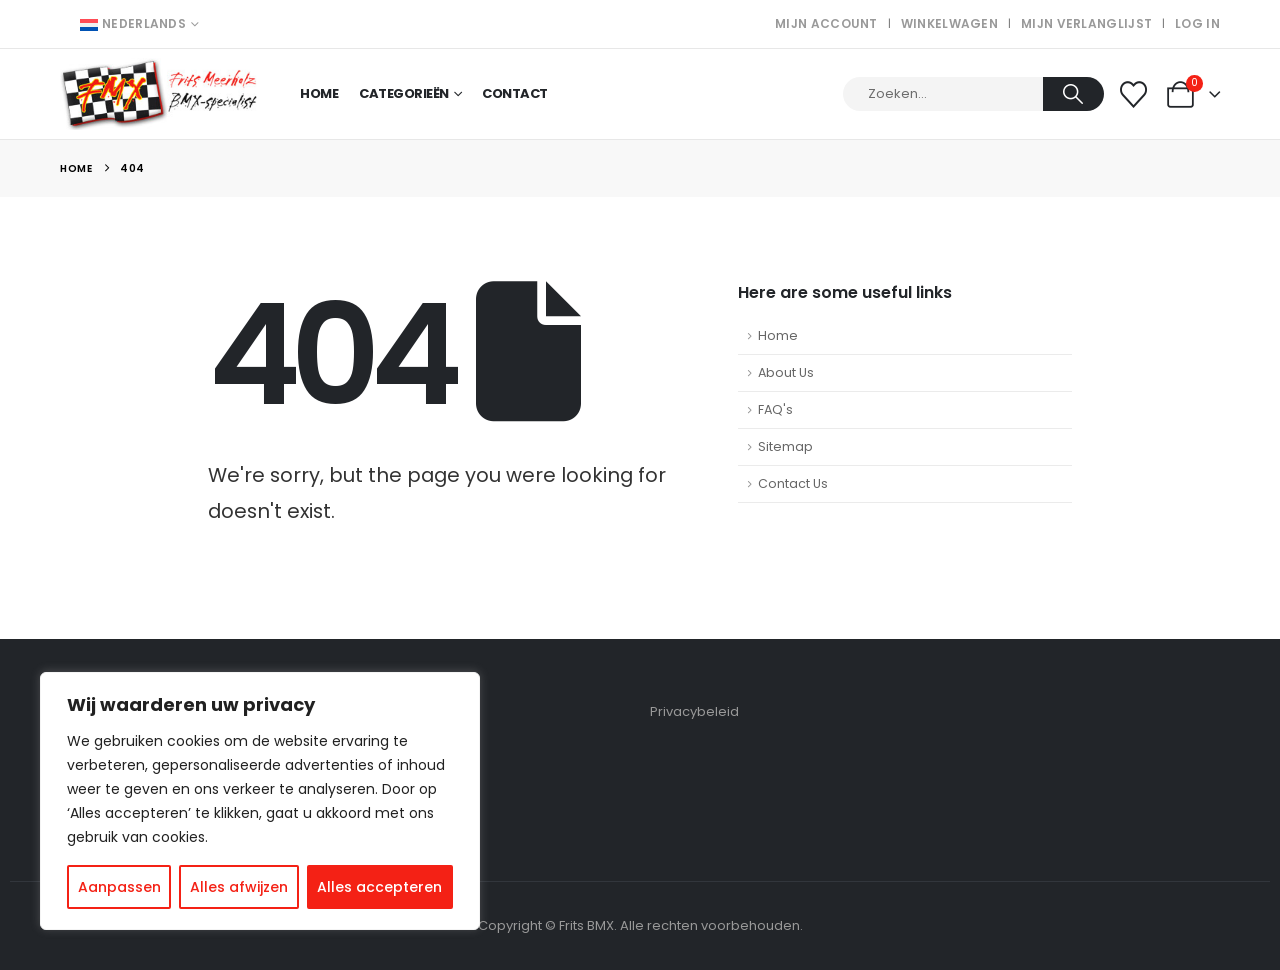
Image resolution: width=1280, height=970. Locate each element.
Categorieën (404, 93)
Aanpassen (119, 887)
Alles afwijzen (239, 887)
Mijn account (826, 23)
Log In (1197, 23)
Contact (515, 93)
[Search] (1073, 94)
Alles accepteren (379, 887)
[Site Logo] (160, 94)
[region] (260, 801)
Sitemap (785, 446)
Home (319, 93)
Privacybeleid (694, 711)
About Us (786, 372)
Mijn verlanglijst (1086, 23)
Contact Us (793, 483)
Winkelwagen (949, 23)
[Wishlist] (1134, 94)
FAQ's (775, 409)
